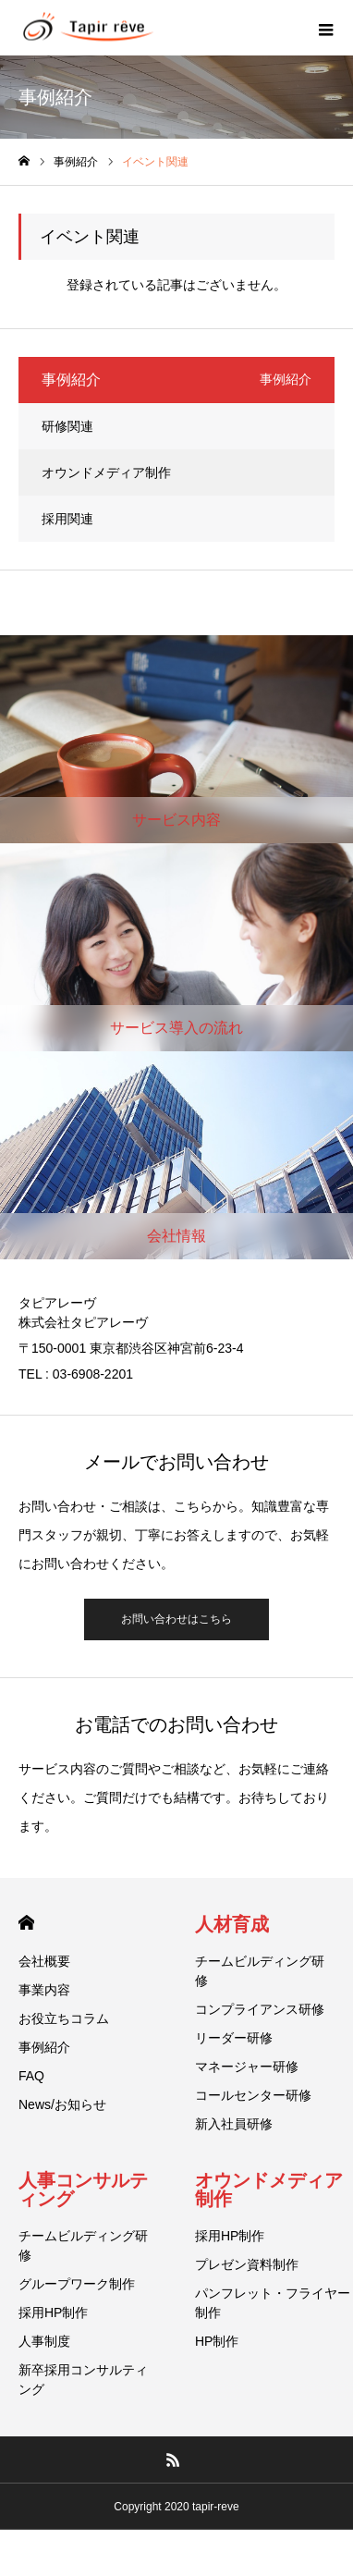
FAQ (31, 2075)
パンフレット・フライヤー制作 (272, 2303)
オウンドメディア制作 (106, 472)
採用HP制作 (53, 2312)
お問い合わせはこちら (176, 1619)
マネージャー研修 (246, 2066)
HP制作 (216, 2341)
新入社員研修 (234, 2123)
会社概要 (44, 1961)
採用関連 (67, 518)
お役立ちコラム (63, 2018)
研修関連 (67, 426)
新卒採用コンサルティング (83, 2379)
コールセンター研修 (253, 2095)
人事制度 (44, 2341)
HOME (26, 1923)
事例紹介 (44, 2047)
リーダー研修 (234, 2037)
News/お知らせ (62, 2104)
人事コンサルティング (83, 2189)
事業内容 (44, 1989)
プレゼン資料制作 (246, 2264)
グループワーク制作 (76, 2283)
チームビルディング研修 (259, 1971)
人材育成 (232, 1924)
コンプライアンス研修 (259, 2009)
